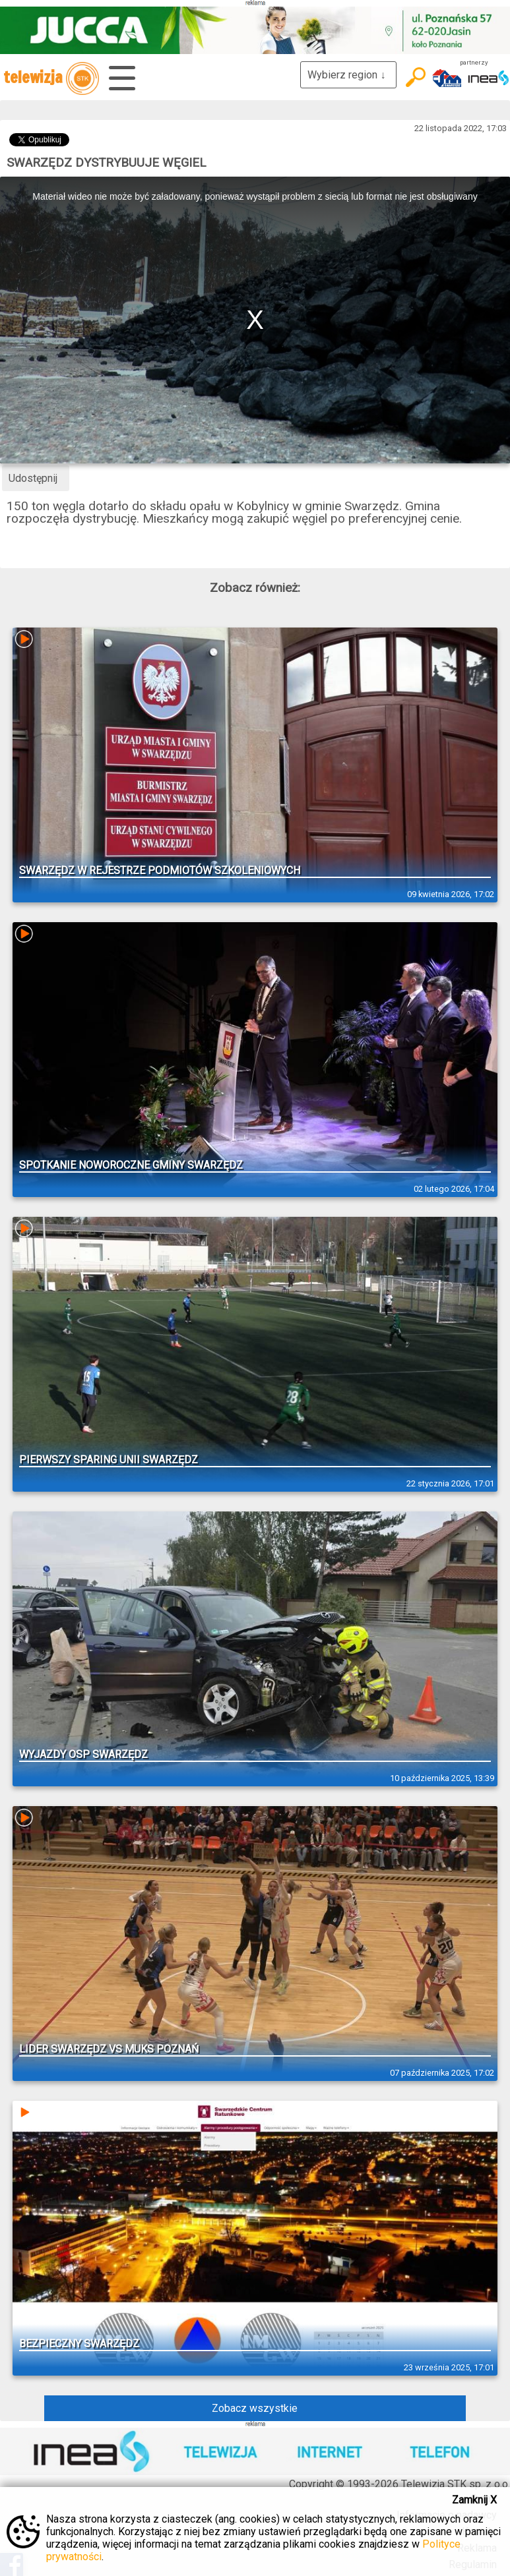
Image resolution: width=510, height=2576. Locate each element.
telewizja (51, 78)
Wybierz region (348, 75)
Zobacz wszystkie (255, 2408)
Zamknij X (474, 2500)
